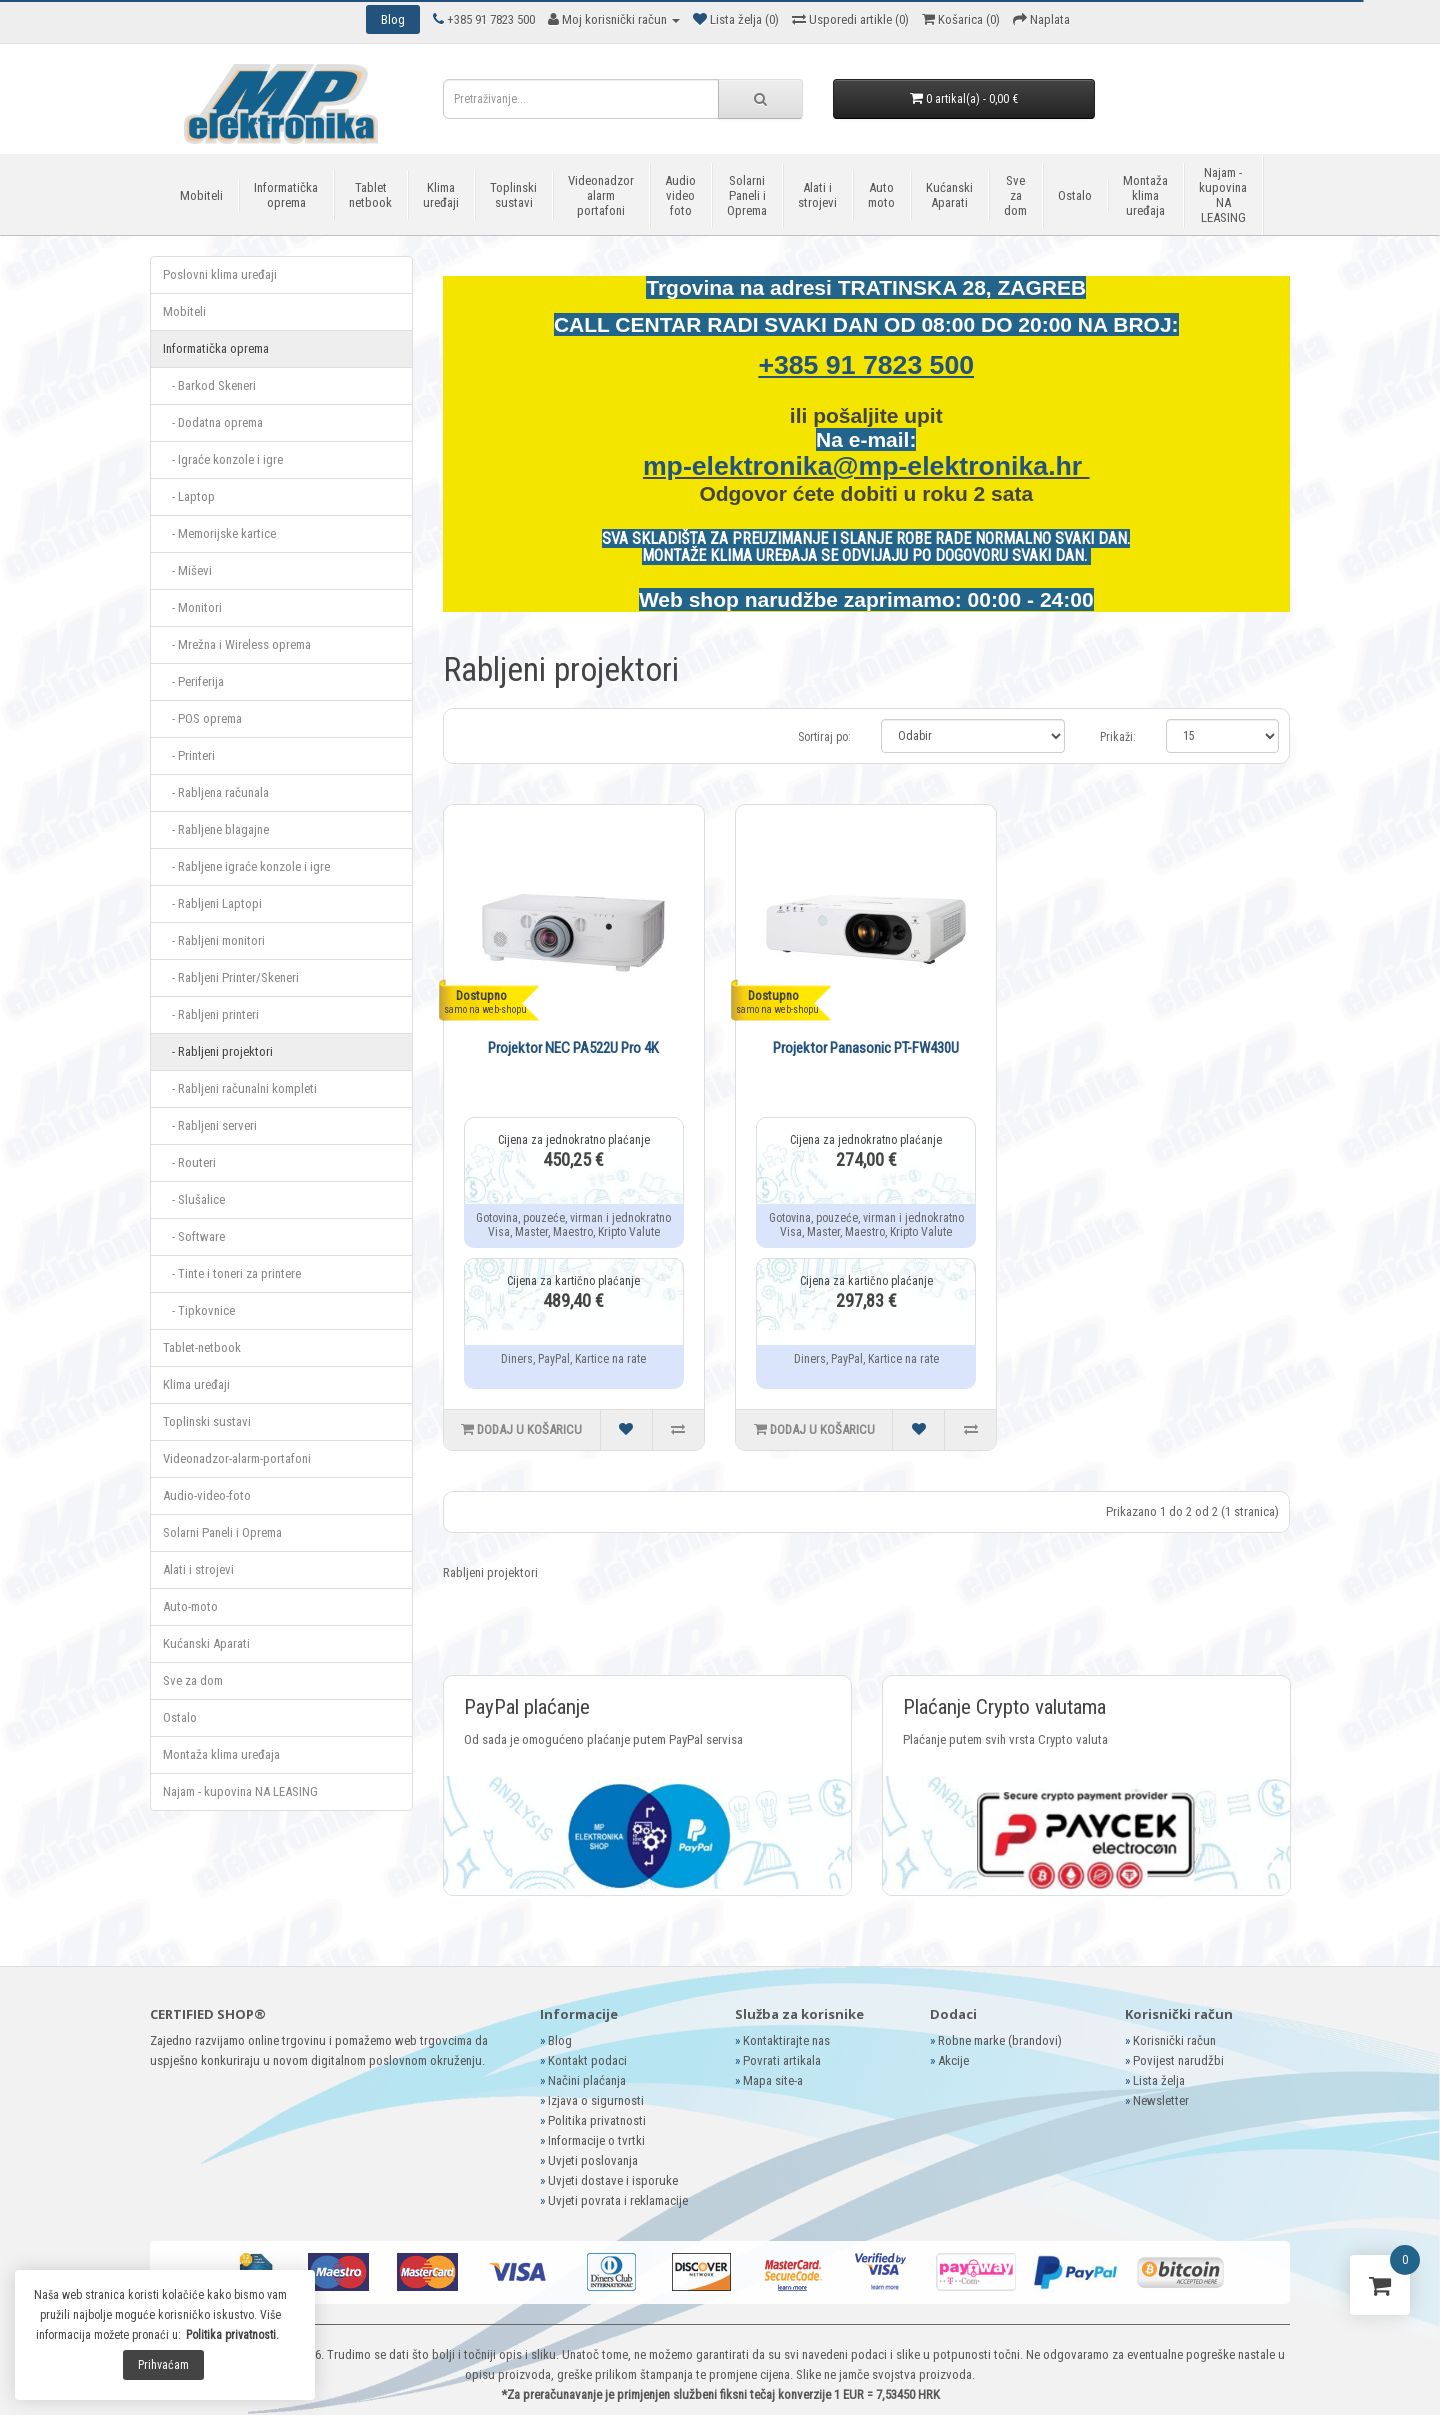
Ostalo (1075, 195)
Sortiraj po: (824, 737)
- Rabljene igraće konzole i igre (246, 866)
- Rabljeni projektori (218, 1051)
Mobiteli (201, 195)
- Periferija (193, 681)
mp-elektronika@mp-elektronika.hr (866, 466)
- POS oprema (202, 718)
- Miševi (187, 570)
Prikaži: (1118, 737)
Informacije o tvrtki (596, 2140)
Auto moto (881, 195)
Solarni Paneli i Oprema (747, 195)
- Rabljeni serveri (210, 1125)
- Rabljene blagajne (216, 829)
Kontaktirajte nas (786, 2040)
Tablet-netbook (202, 1347)
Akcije (953, 2060)
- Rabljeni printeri (211, 1014)
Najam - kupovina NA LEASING (1223, 195)
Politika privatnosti (597, 2120)
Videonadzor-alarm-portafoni (237, 1458)
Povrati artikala (782, 2060)
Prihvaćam (163, 2365)
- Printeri (189, 755)
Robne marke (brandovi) (1000, 2040)
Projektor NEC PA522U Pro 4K (573, 1048)
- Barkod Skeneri (209, 385)
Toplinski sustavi (513, 195)
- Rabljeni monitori (214, 940)
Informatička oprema (286, 195)
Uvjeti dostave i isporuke (613, 2180)
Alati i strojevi (817, 195)
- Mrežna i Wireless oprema (237, 644)
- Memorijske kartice (219, 533)
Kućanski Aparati (949, 195)
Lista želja (1159, 2080)
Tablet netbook (370, 195)
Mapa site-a (773, 2080)
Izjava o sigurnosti (596, 2100)
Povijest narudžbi (1178, 2060)
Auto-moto (190, 1606)
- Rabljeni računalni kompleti (240, 1088)
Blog (560, 2040)
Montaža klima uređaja (1145, 195)
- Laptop (189, 496)
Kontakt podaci (587, 2060)
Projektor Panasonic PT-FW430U (866, 1048)
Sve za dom (1015, 195)
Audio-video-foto (207, 1495)
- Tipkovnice (199, 1310)
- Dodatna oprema (213, 422)
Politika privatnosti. (232, 2335)
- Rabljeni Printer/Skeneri (231, 977)
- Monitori (192, 607)
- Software (194, 1236)
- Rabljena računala (216, 792)
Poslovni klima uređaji (220, 274)
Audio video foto (680, 195)
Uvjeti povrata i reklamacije (618, 2200)
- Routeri (189, 1162)
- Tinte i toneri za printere (232, 1273)
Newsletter (1161, 2100)
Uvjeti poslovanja (593, 2160)
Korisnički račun (1174, 2040)
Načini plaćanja (587, 2080)
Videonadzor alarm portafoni (601, 195)
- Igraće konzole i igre (223, 459)
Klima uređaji (441, 195)
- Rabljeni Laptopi (212, 903)
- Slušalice (194, 1199)
